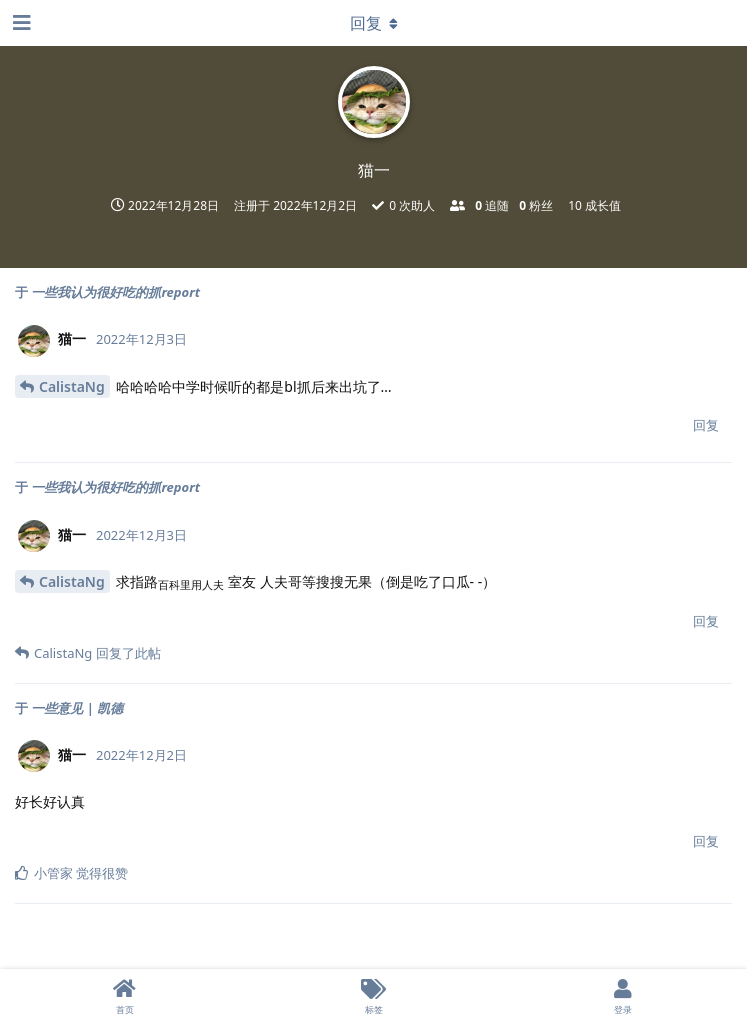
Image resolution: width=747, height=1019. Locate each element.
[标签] (373, 994)
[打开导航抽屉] (20, 23)
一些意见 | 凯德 (77, 708)
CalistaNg (72, 386)
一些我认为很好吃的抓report (115, 292)
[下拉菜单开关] (374, 23)
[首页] (124, 994)
